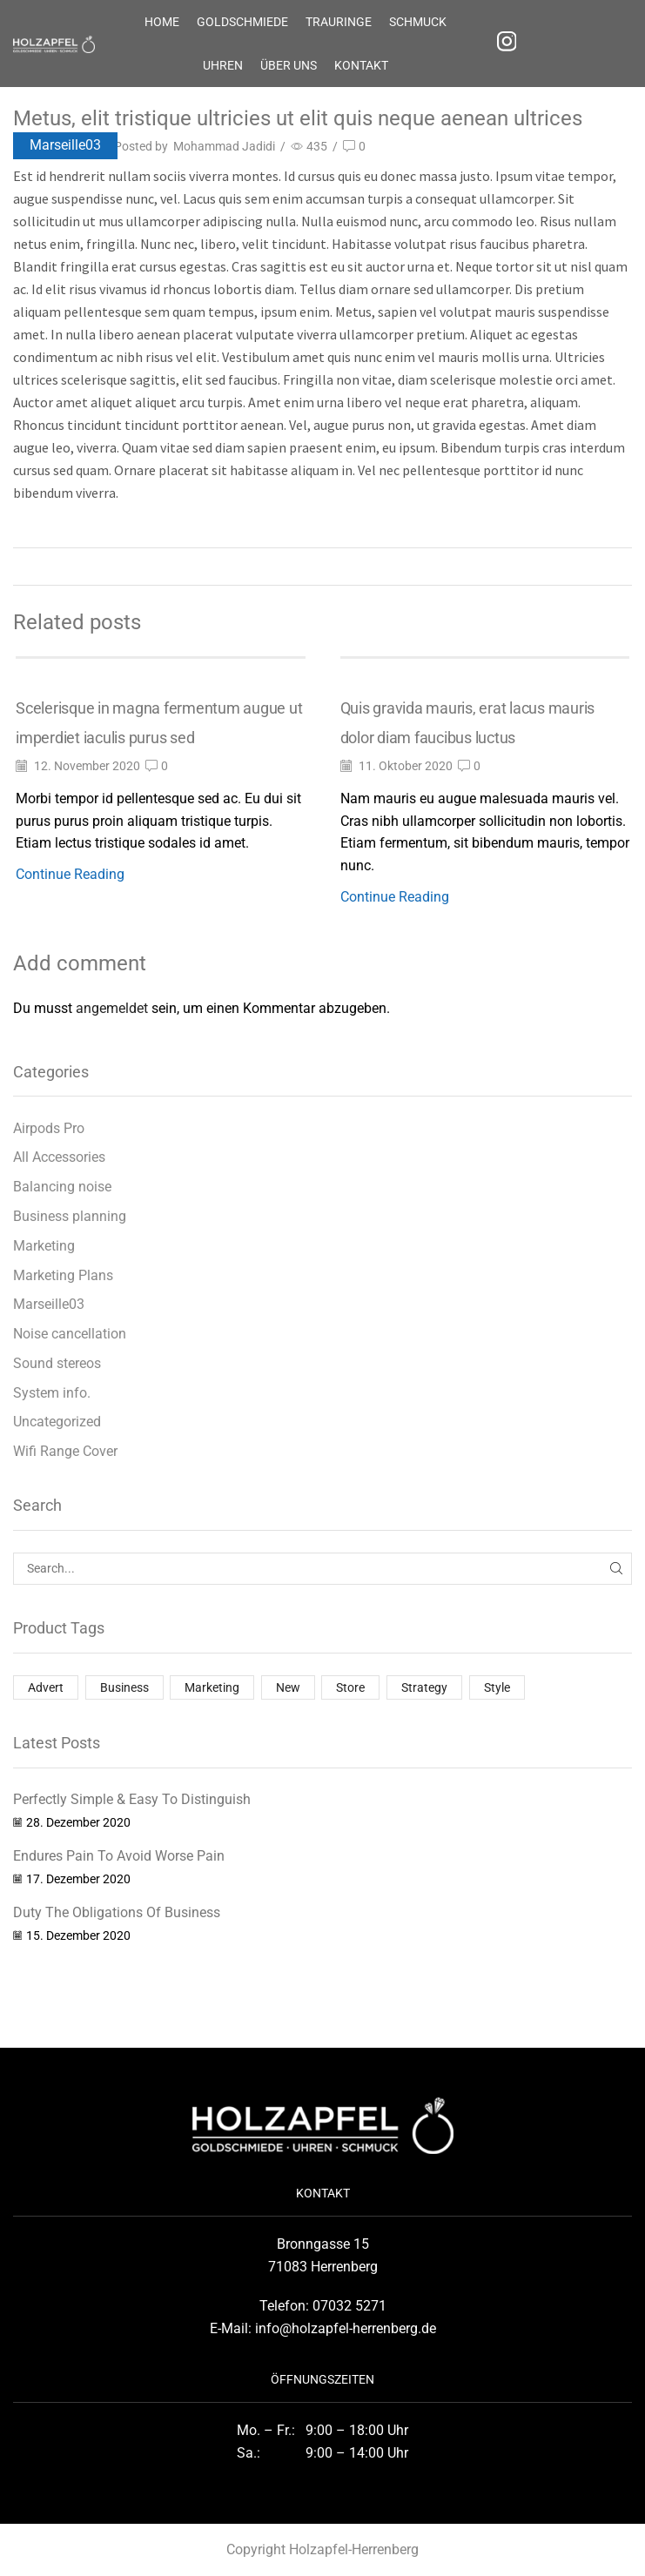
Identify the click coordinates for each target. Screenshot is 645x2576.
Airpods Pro (48, 1128)
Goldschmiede (242, 22)
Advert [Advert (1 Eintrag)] (46, 1687)
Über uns (288, 65)
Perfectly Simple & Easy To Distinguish (132, 1799)
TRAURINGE (339, 22)
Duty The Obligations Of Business (116, 1912)
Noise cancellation (69, 1333)
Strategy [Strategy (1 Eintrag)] (424, 1687)
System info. (52, 1393)
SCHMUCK (418, 22)
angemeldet (112, 1008)
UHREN (223, 65)
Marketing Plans (63, 1275)
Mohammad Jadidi (224, 146)
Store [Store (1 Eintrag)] (350, 1687)
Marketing (44, 1246)
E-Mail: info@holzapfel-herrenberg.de (323, 2328)
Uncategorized (57, 1421)
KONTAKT (361, 65)
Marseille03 (65, 145)
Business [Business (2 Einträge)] (124, 1687)
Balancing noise (62, 1186)
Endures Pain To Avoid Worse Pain (119, 1856)
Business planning (69, 1216)
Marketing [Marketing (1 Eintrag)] (212, 1687)
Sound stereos (57, 1363)
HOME (161, 22)
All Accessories (59, 1157)
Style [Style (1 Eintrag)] (497, 1687)
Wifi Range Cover (65, 1451)
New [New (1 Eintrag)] (288, 1687)
